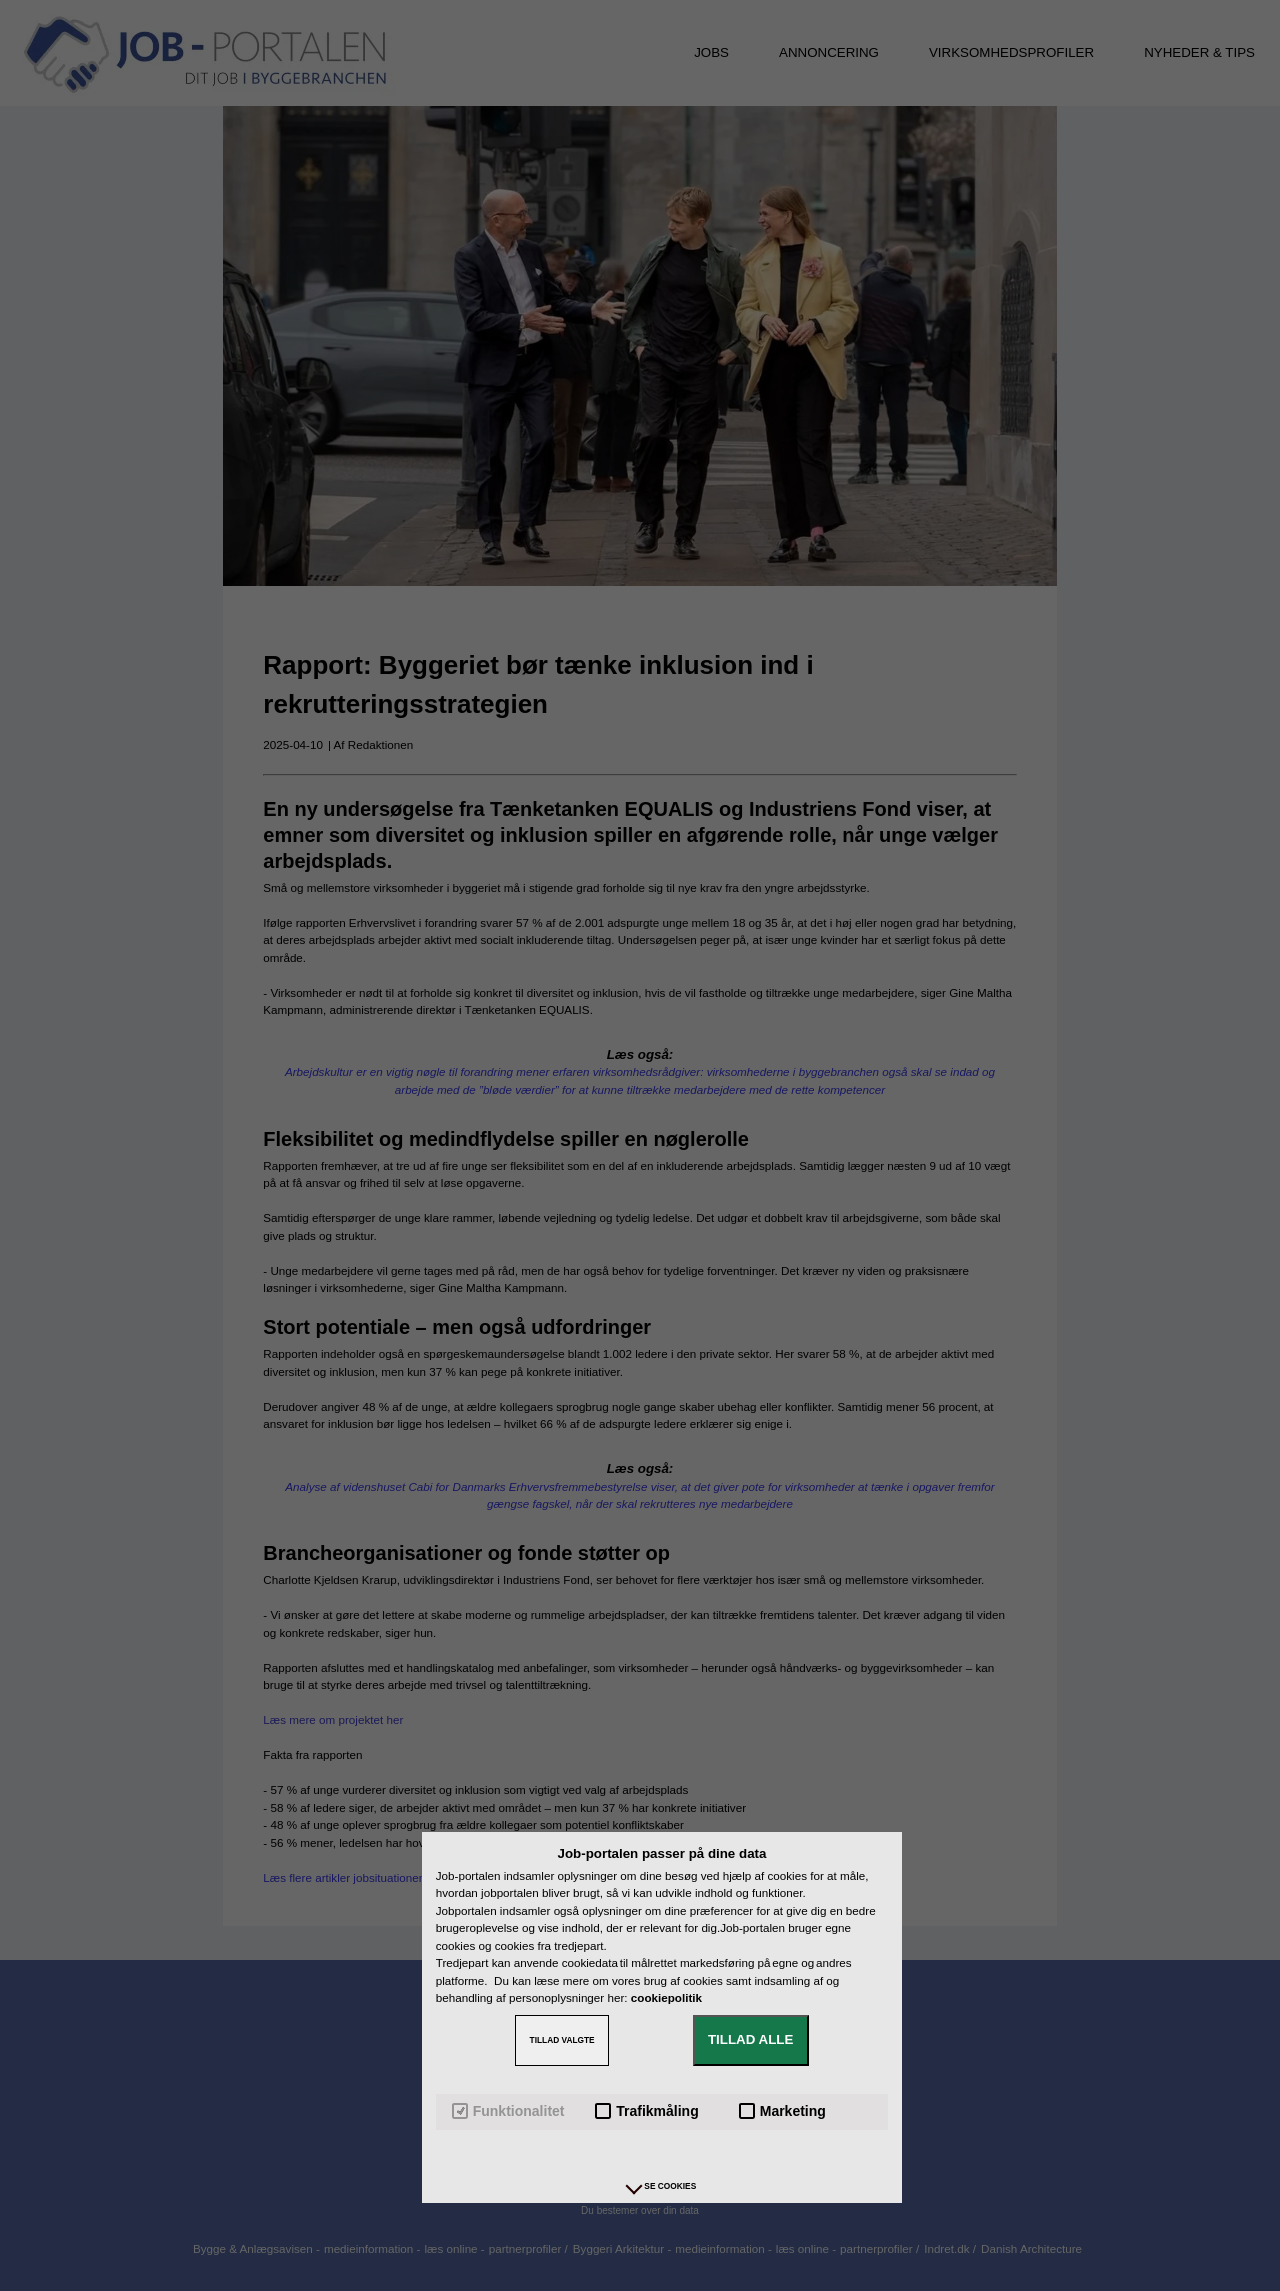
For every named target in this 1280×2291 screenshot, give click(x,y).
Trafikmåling (646, 2111)
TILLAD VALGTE (562, 2040)
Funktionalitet (508, 2111)
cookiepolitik (666, 1997)
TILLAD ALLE (750, 2039)
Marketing (782, 2111)
